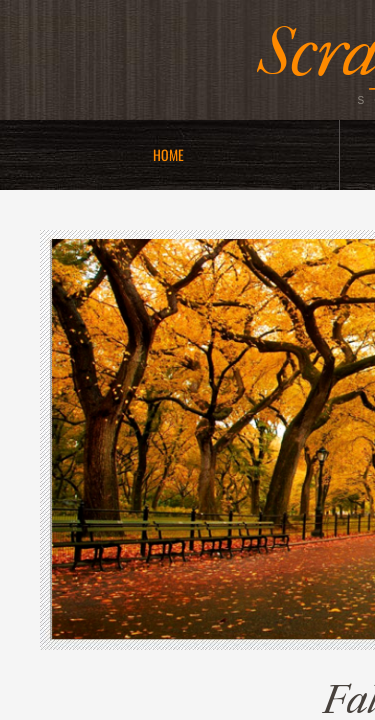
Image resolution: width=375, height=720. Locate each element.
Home (168, 154)
